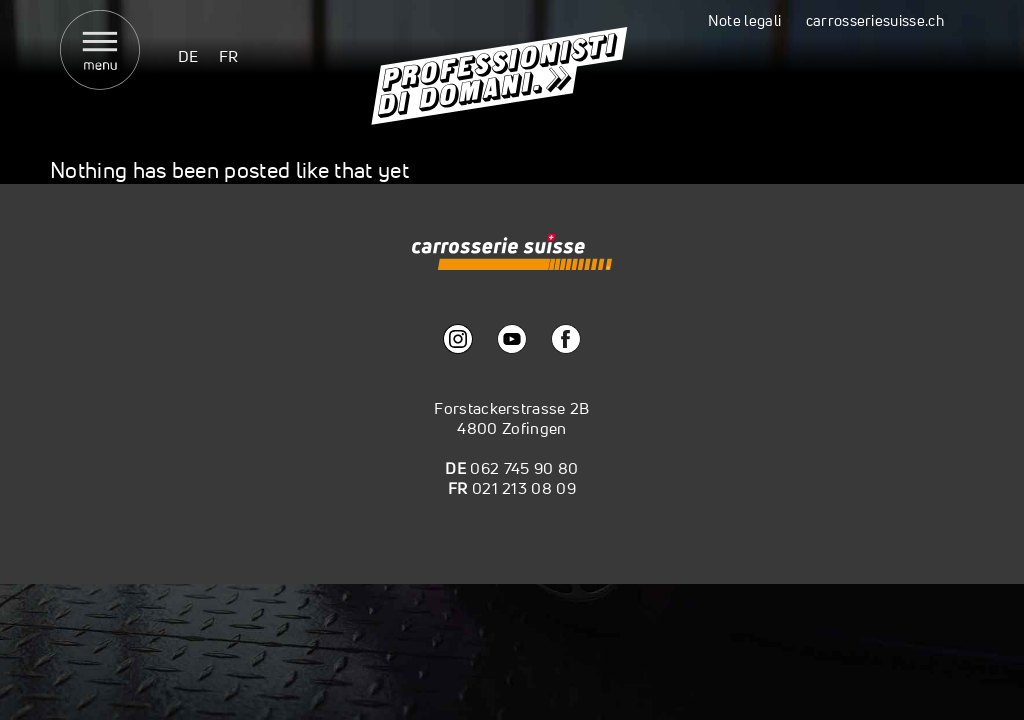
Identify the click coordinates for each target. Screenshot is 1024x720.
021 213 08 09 (524, 488)
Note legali (745, 20)
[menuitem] (188, 55)
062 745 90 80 (524, 468)
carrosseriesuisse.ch (875, 20)
